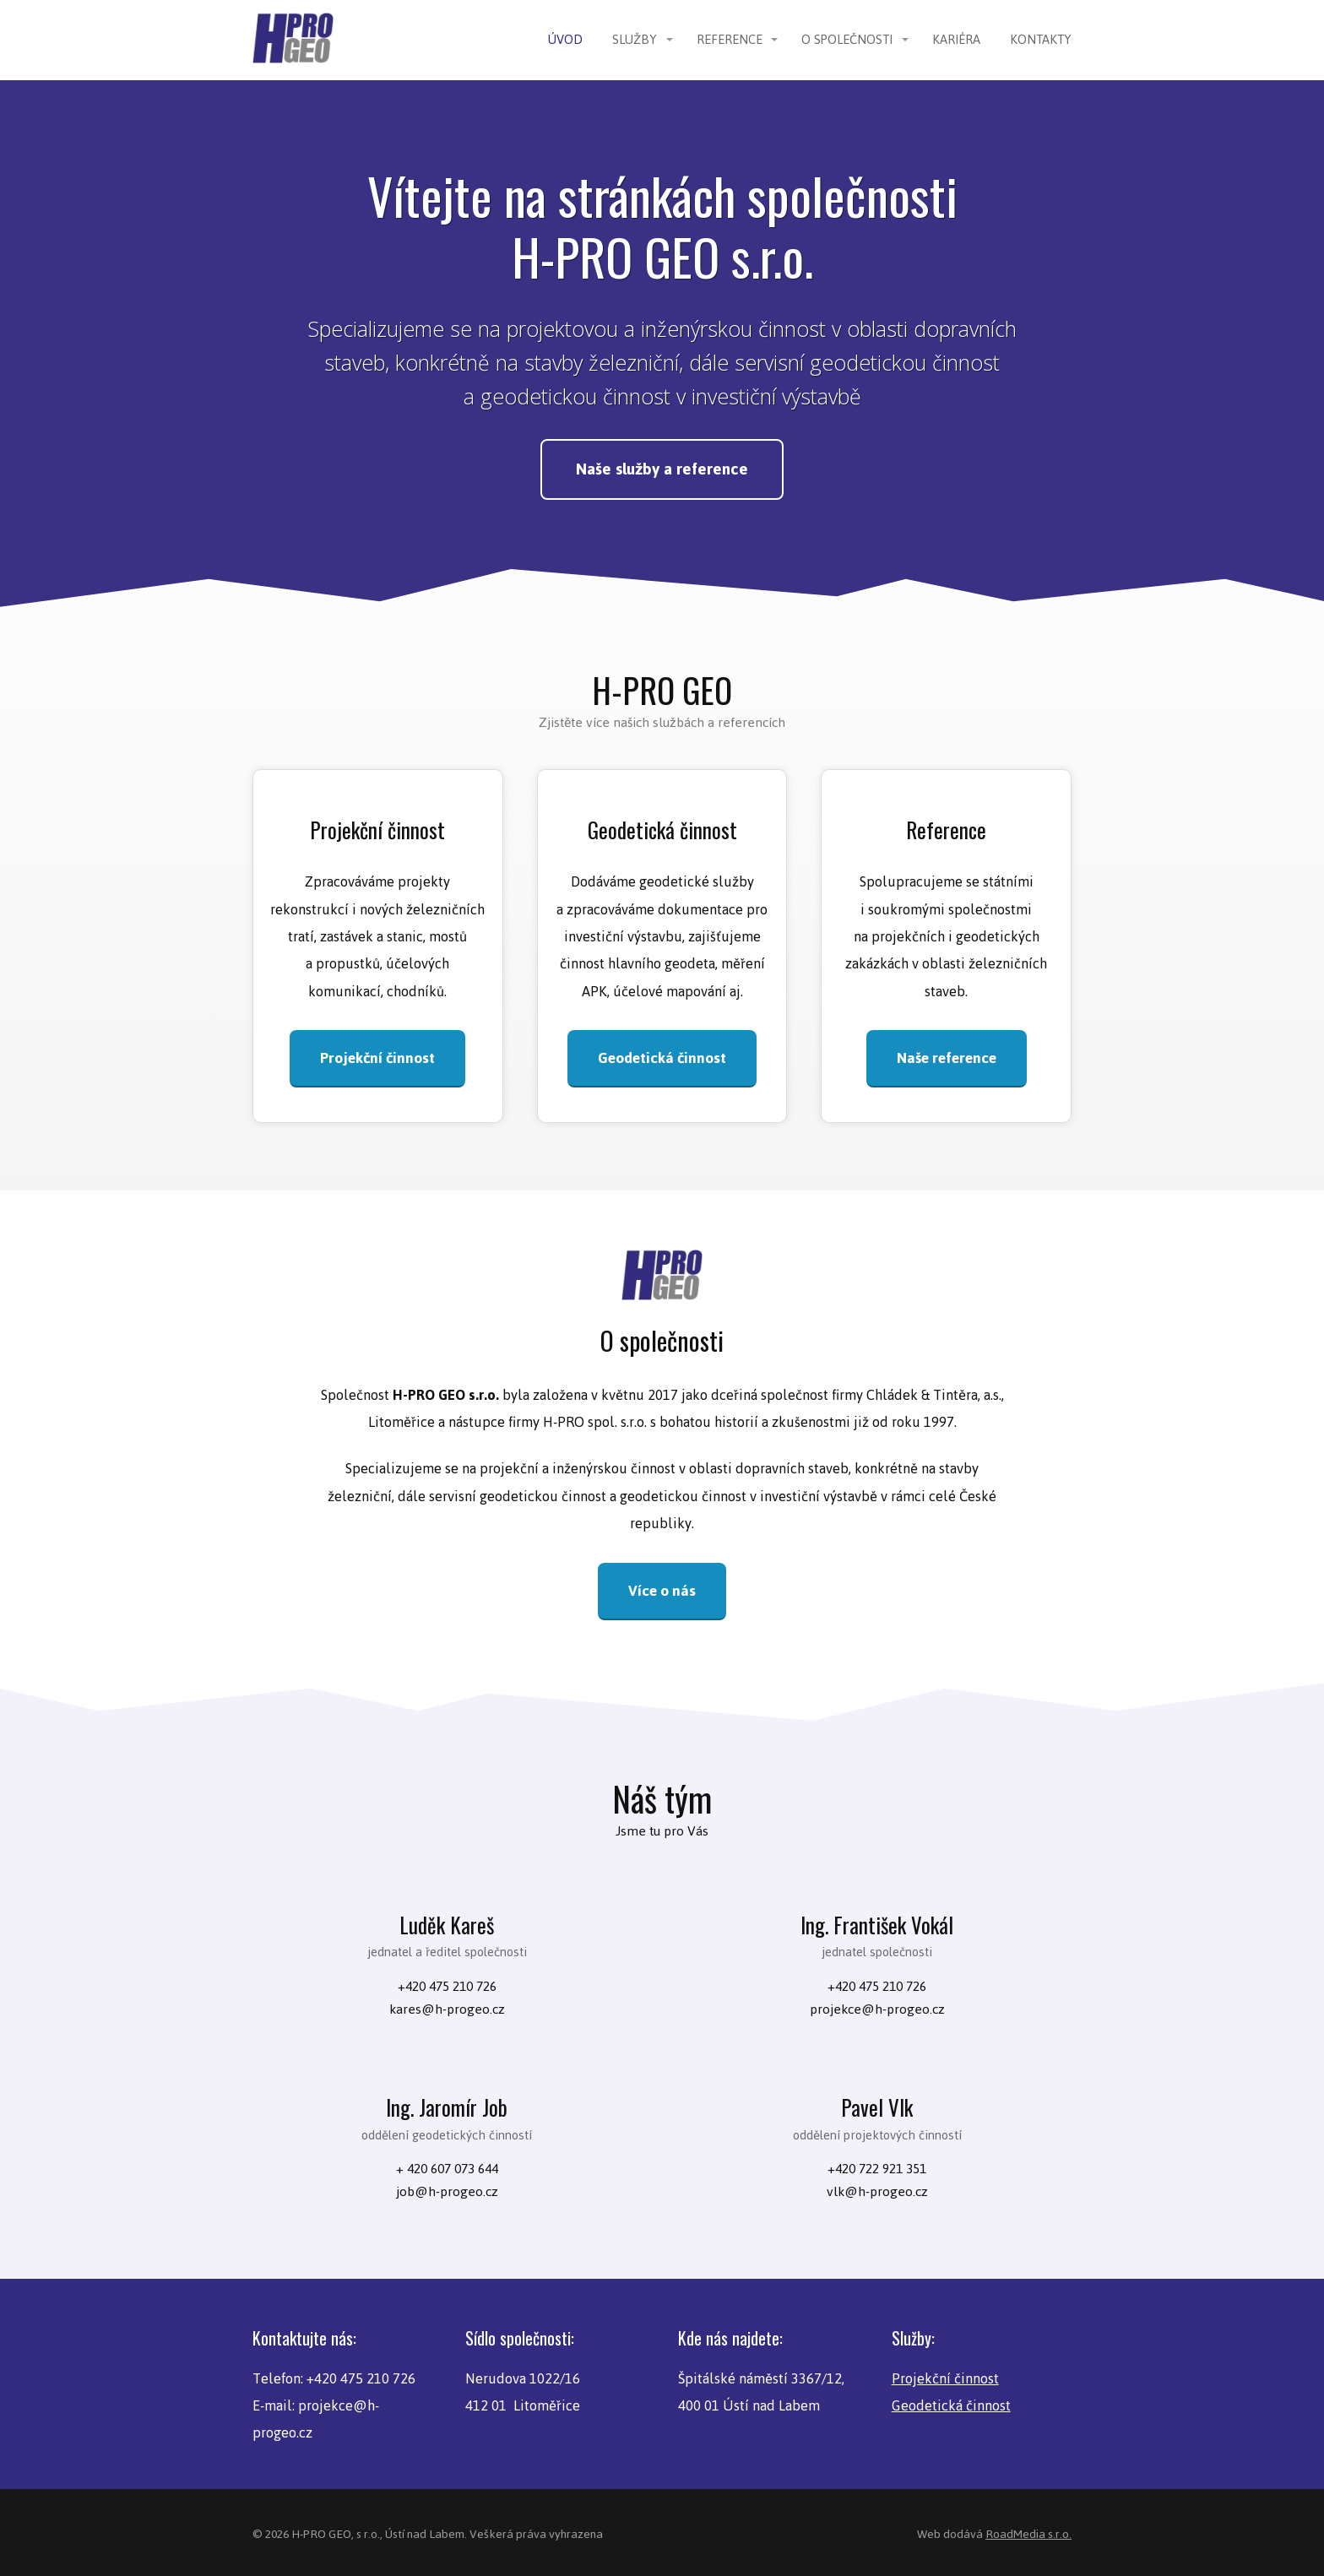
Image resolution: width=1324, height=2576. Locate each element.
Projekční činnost (945, 2375)
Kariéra (956, 39)
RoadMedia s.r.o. (1028, 2530)
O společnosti (847, 39)
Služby (634, 39)
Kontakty (1041, 39)
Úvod (565, 39)
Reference (729, 39)
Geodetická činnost (951, 2402)
